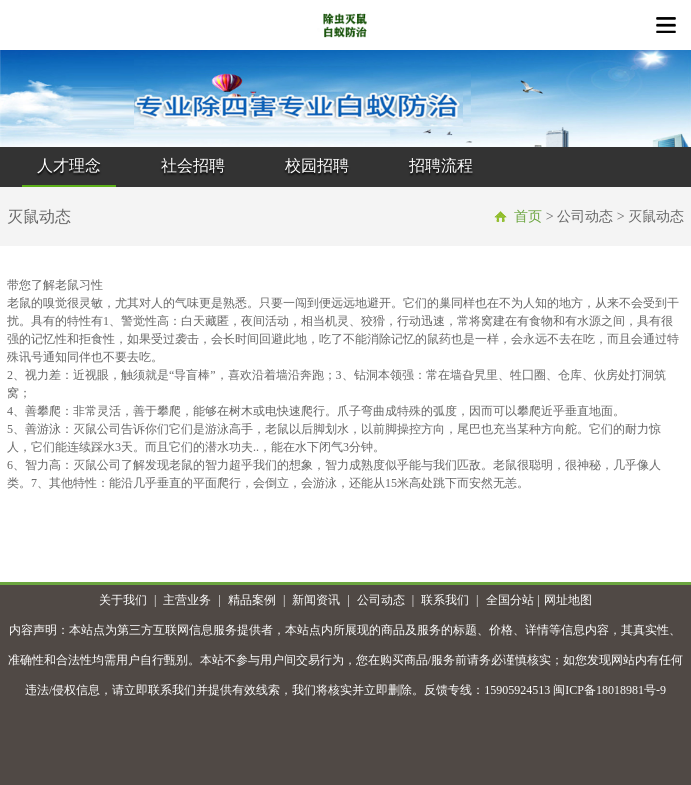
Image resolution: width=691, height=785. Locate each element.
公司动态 (381, 600)
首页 (528, 216)
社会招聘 (193, 165)
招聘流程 (441, 165)
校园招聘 (317, 165)
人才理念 (69, 165)
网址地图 (568, 600)
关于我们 (123, 600)
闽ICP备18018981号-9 (609, 690)
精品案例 (252, 600)
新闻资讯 (316, 600)
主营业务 (187, 600)
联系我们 (445, 600)
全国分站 (510, 600)
